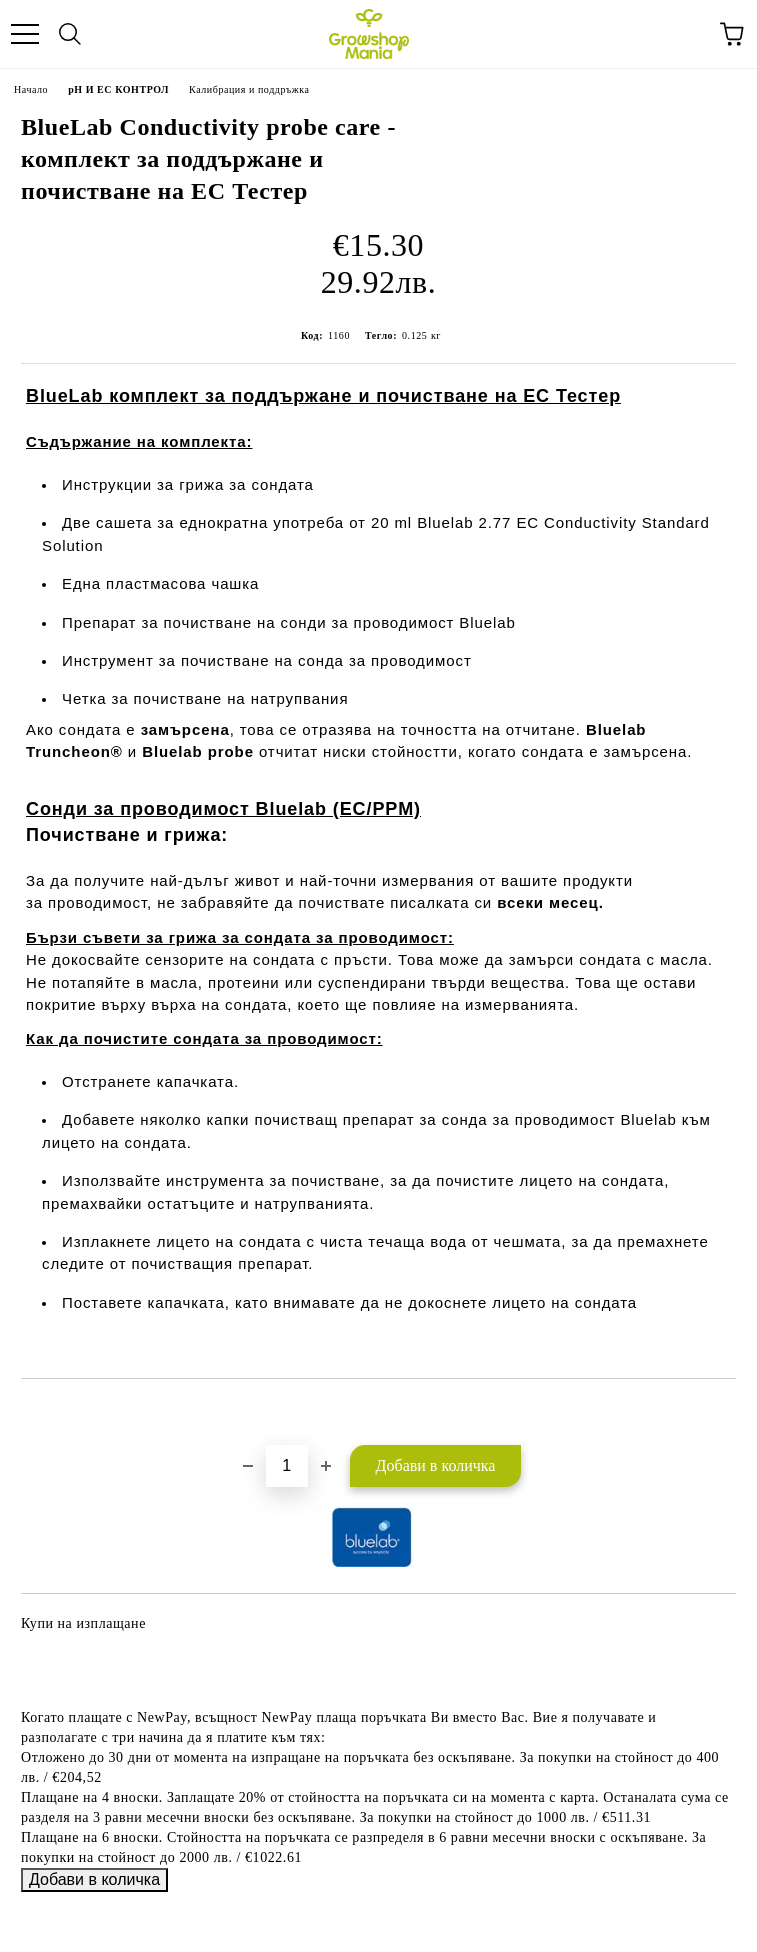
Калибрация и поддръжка (249, 89)
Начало (31, 89)
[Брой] (287, 1466)
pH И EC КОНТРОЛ (118, 89)
